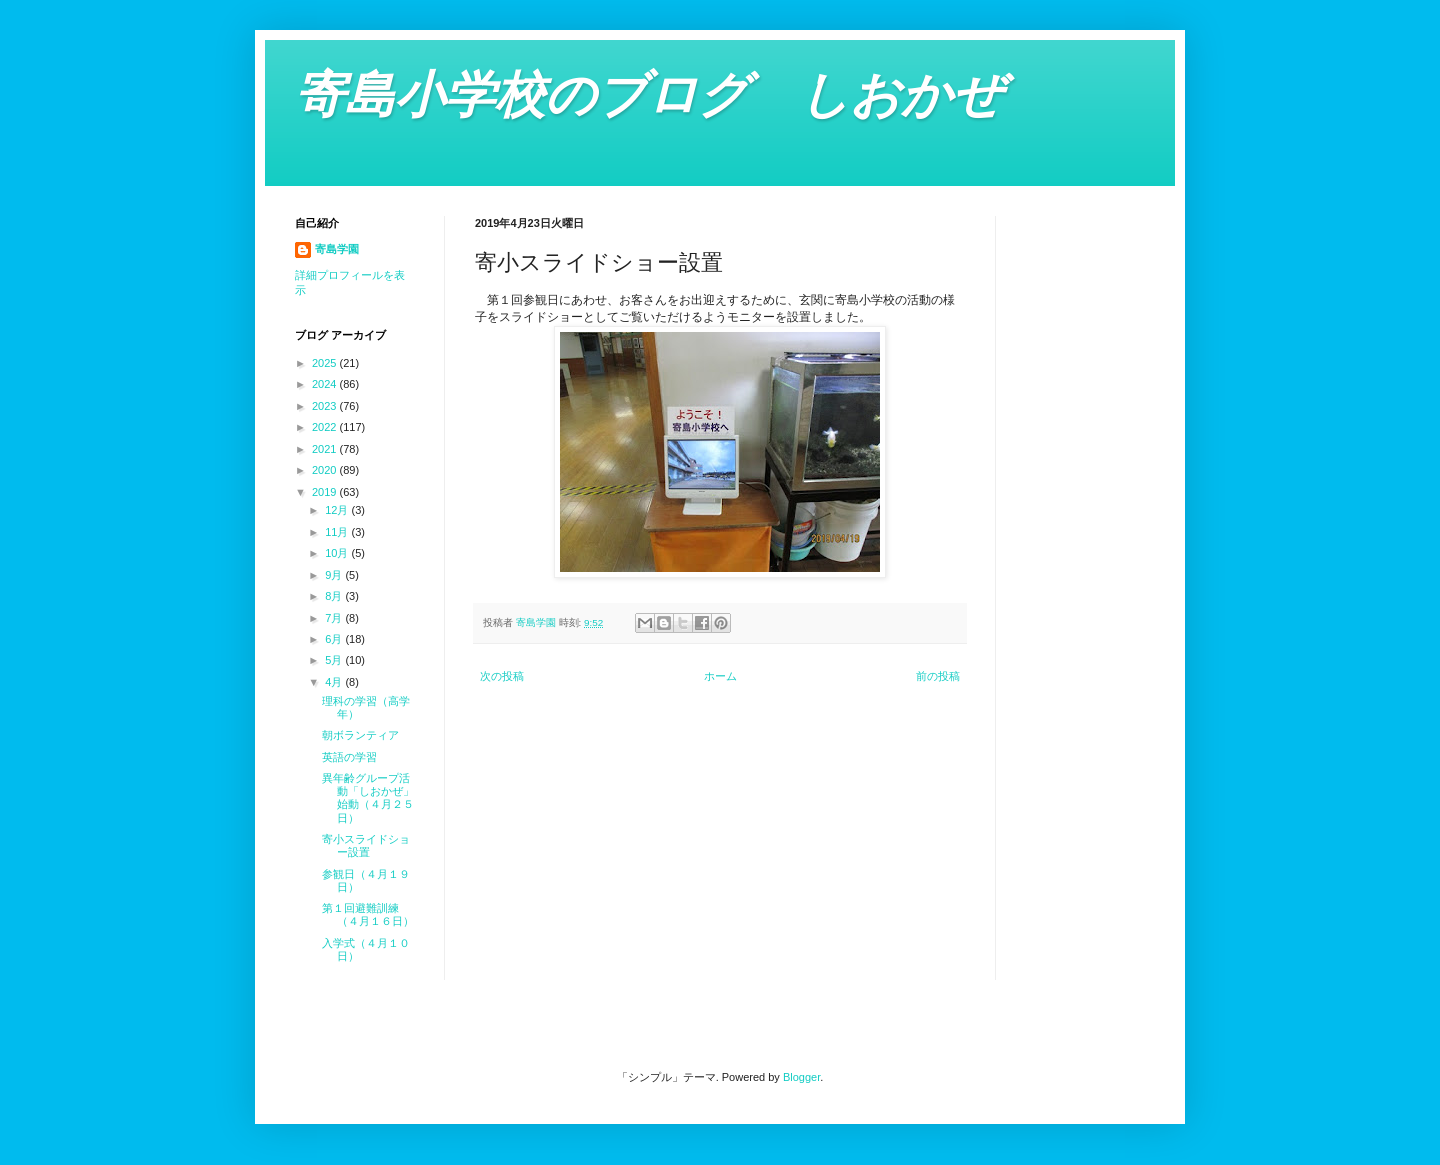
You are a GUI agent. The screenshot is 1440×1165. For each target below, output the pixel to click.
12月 (338, 510)
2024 (326, 384)
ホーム (720, 676)
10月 (338, 553)
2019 (326, 492)
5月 (335, 660)
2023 (326, 406)
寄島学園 (337, 249)
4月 (335, 682)
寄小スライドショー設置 (366, 845)
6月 (335, 639)
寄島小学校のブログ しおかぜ (649, 95)
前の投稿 (938, 676)
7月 (335, 618)
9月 (335, 575)
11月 (338, 532)
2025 (326, 363)
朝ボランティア (360, 735)
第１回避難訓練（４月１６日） (368, 914)
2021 (326, 449)
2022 (326, 427)
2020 (326, 470)
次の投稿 (502, 676)
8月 (335, 596)
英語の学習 (349, 757)
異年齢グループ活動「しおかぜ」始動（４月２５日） (368, 798)
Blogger (801, 1077)
